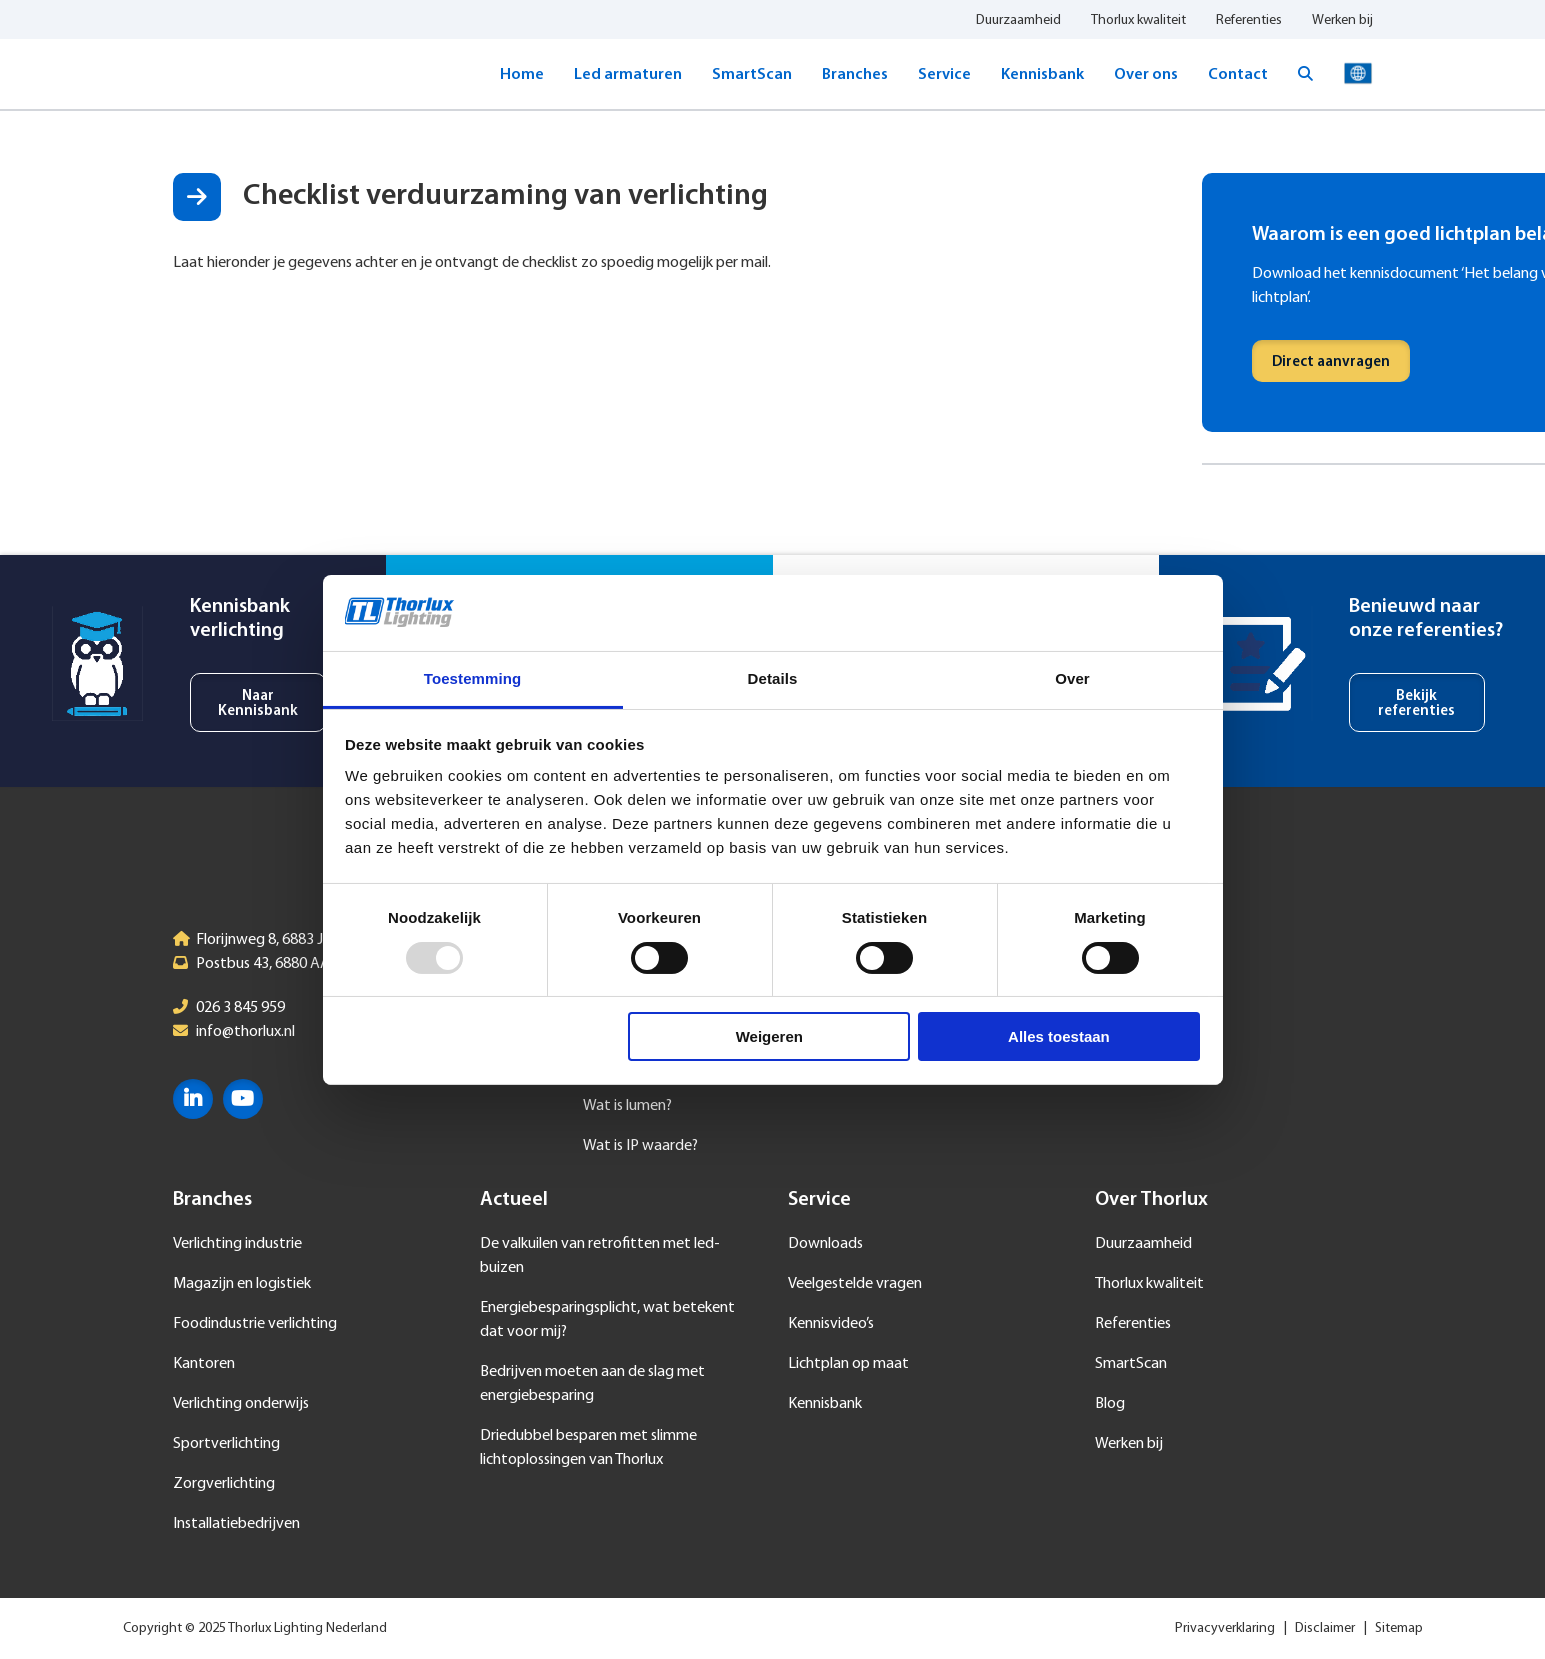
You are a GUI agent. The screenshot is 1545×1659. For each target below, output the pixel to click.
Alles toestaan (1059, 1036)
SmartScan (752, 75)
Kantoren (204, 1364)
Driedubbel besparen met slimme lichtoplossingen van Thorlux (588, 1448)
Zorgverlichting (224, 1484)
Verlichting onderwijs (241, 1404)
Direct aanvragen (1331, 362)
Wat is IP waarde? (640, 1146)
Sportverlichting (226, 1444)
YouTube (243, 1099)
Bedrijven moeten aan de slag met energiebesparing (592, 1384)
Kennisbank (1042, 75)
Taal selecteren (1358, 74)
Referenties (1249, 20)
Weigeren (769, 1036)
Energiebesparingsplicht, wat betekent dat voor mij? (607, 1320)
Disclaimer (1325, 1628)
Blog (1110, 1404)
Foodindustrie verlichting (255, 1324)
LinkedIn (193, 1099)
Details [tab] (773, 678)
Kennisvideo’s (831, 1324)
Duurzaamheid (1018, 20)
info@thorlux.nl (245, 1032)
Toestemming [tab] (473, 678)
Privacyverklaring (1225, 1628)
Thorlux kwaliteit (1138, 20)
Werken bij (1342, 20)
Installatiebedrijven (236, 1524)
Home (522, 75)
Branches (855, 75)
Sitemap (1399, 1628)
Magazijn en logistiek (242, 1284)
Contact (1238, 75)
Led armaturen (628, 75)
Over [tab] (1072, 678)
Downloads (825, 1244)
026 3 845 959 (240, 1008)
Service (944, 75)
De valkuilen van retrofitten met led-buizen (600, 1256)
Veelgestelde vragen (855, 1284)
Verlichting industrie (237, 1244)
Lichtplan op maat (848, 1364)
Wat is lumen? (627, 1106)
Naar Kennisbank (258, 704)
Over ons (1146, 75)
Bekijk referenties (1416, 704)
